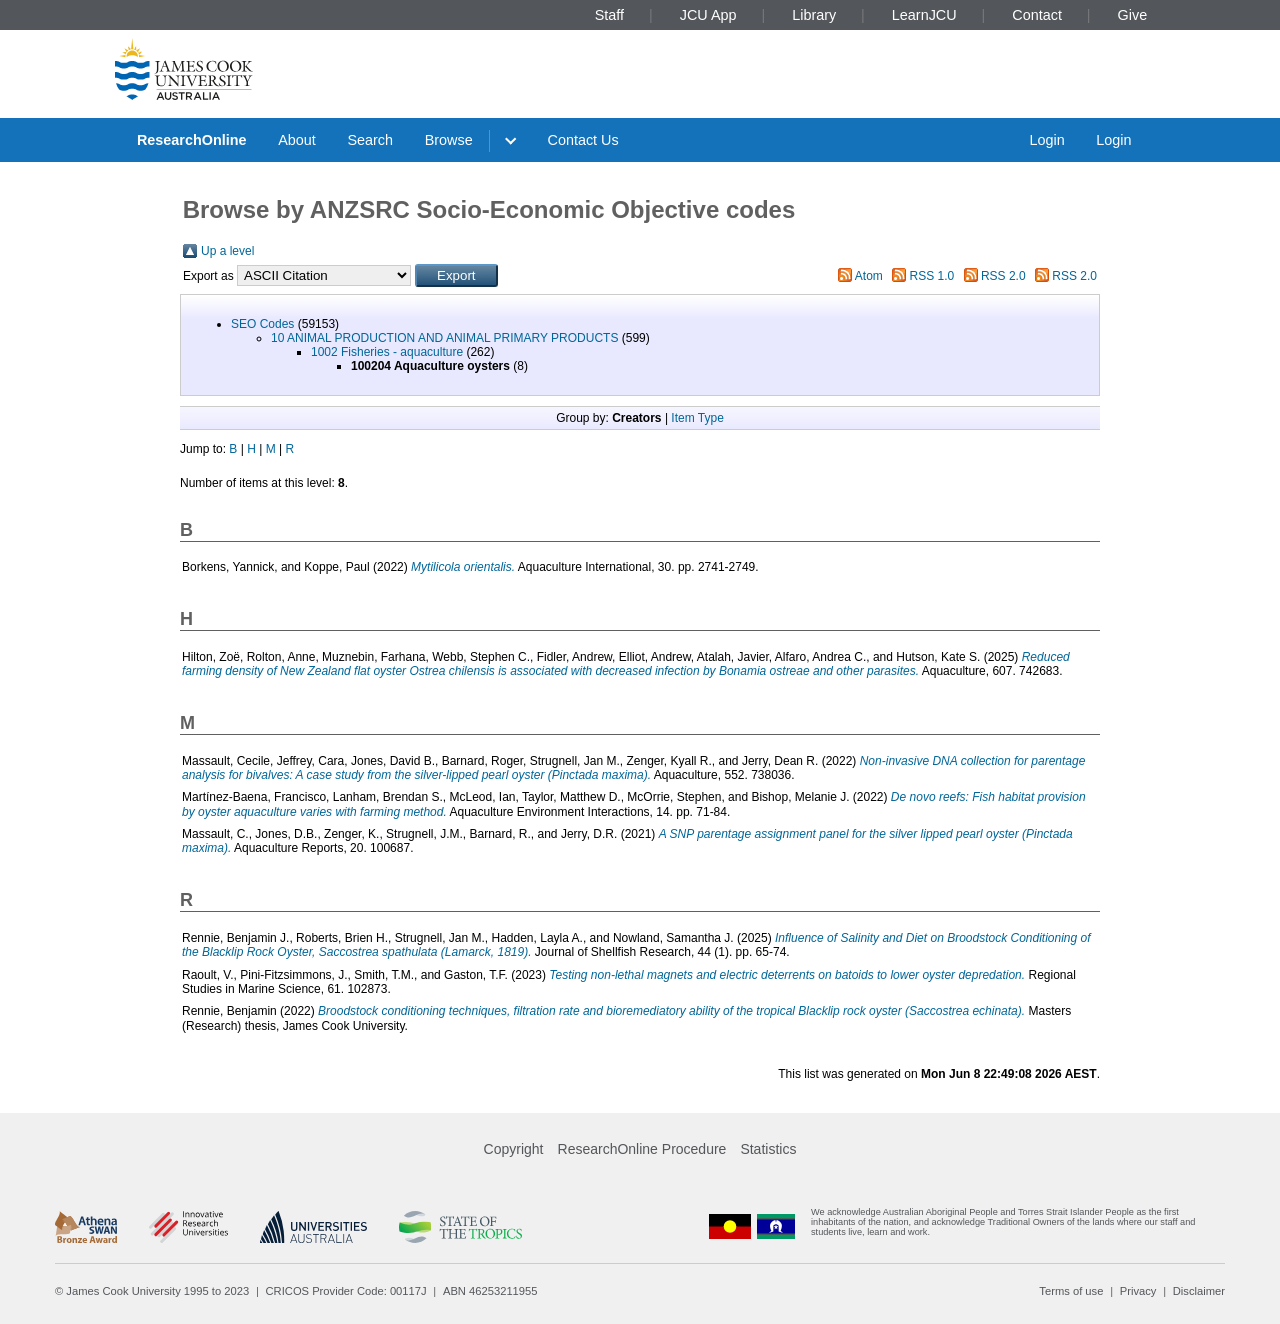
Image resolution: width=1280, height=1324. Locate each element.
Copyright (514, 1149)
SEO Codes (262, 324)
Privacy (1138, 1291)
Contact (1037, 15)
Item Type (697, 418)
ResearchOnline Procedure (642, 1149)
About (297, 140)
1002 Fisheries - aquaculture (387, 352)
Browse (449, 140)
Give (1133, 15)
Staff (609, 15)
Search (370, 140)
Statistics (768, 1149)
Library (814, 15)
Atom (869, 276)
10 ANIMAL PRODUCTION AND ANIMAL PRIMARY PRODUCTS (444, 338)
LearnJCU (924, 15)
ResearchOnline (192, 140)
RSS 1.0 (932, 276)
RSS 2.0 (1003, 276)
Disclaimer (1199, 1291)
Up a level (227, 251)
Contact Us (583, 140)
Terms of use (1071, 1291)
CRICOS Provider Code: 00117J (346, 1291)
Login (1046, 140)
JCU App (708, 15)
